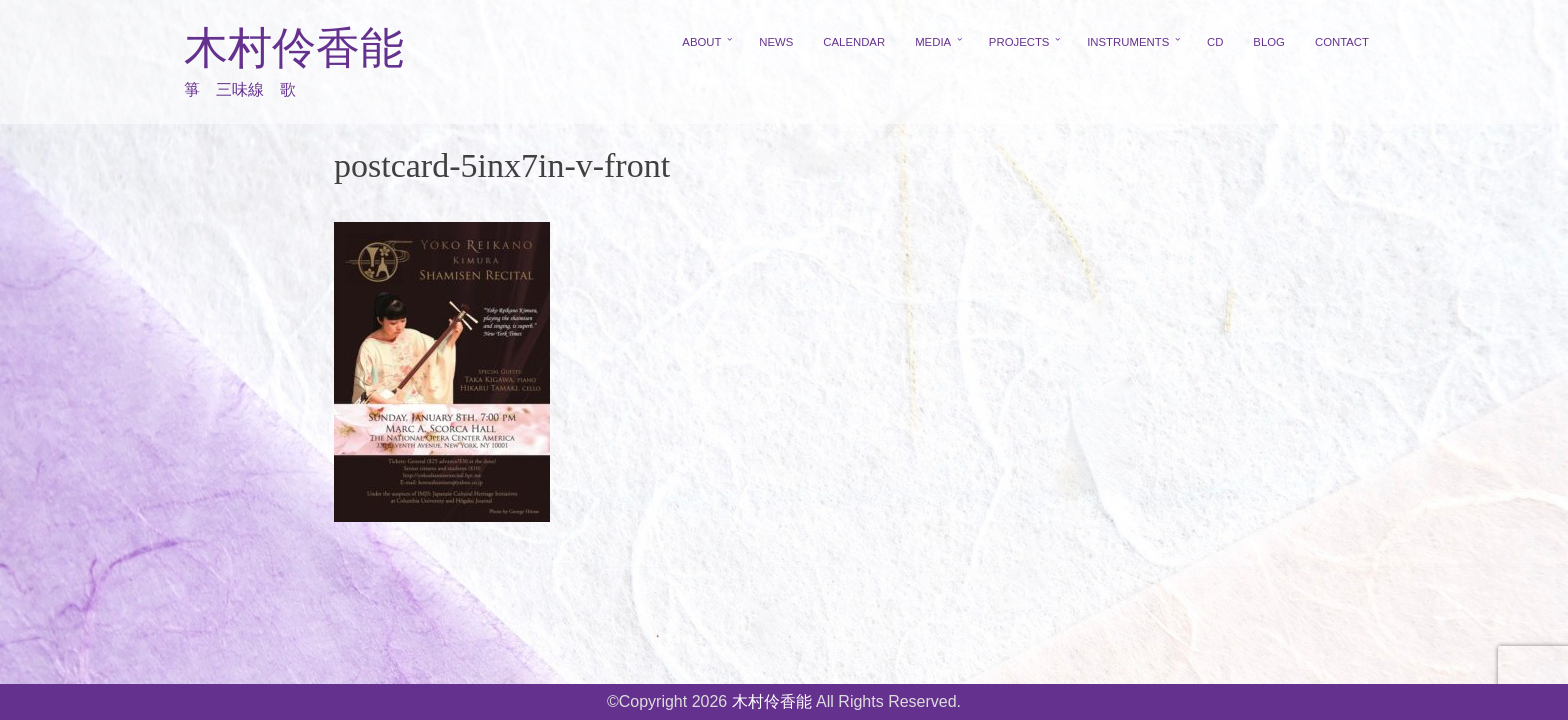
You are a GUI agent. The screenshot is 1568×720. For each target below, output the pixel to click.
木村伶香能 (294, 48)
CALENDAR (854, 42)
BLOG (1269, 42)
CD (1215, 42)
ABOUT (701, 42)
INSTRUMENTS (1128, 42)
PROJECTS (1019, 42)
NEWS (776, 42)
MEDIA (933, 42)
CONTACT (1342, 42)
